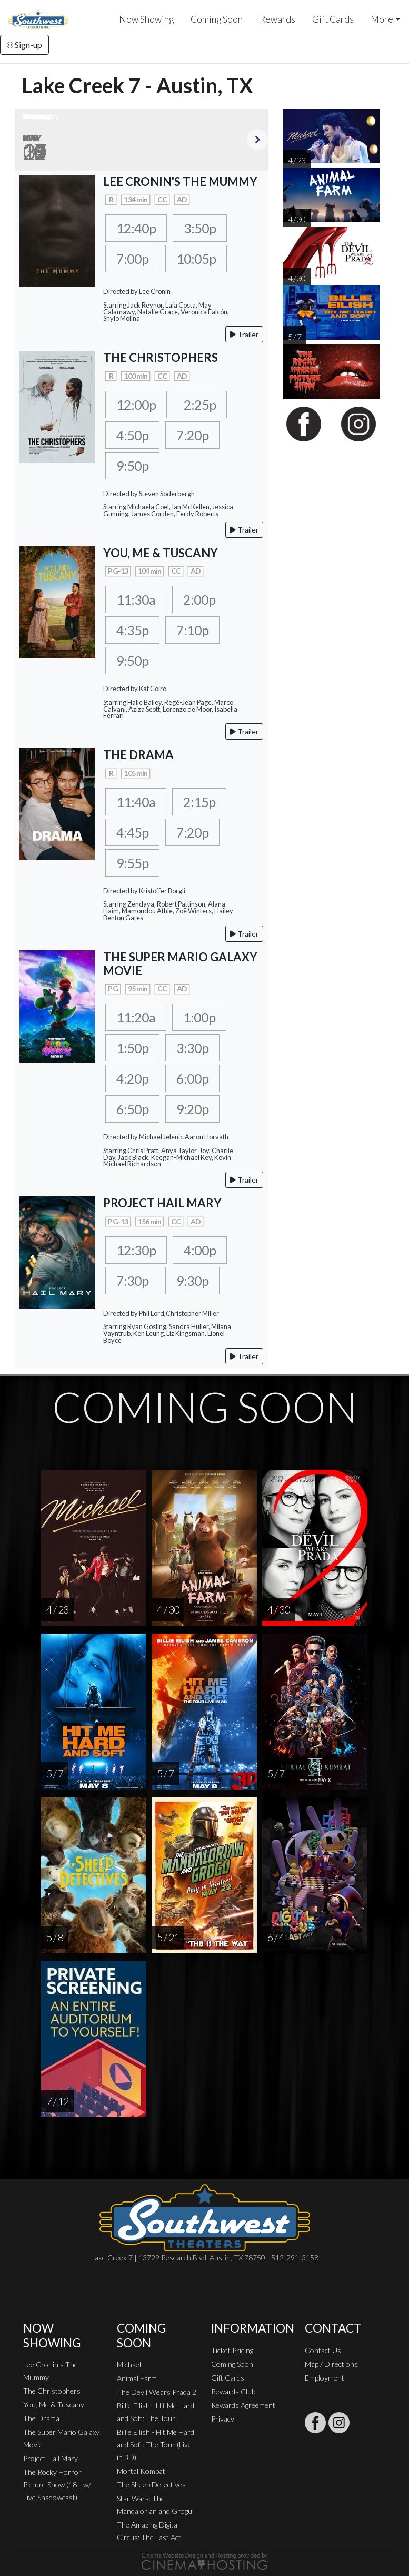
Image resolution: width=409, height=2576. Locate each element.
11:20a (135, 1017)
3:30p (192, 1048)
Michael (129, 2364)
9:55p (132, 863)
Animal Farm (137, 2378)
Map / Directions (331, 2363)
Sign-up (24, 45)
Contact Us (323, 2350)
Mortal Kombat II (144, 2470)
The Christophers (52, 2390)
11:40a (135, 802)
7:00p (132, 259)
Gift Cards (333, 19)
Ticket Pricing (232, 2350)
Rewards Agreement (243, 2405)
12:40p (136, 228)
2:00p (199, 599)
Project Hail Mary (50, 2458)
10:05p (196, 259)
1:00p (199, 1017)
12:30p (136, 1250)
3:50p (200, 228)
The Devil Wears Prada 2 (156, 2391)
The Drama (41, 2418)
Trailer (244, 334)
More (382, 19)
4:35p (132, 630)
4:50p (132, 435)
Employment (324, 2377)
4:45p (132, 832)
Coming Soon (217, 19)
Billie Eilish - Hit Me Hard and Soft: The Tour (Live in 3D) (155, 2444)
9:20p (192, 1109)
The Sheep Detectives (151, 2484)
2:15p (199, 802)
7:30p (132, 1281)
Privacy (222, 2418)
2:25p (200, 404)
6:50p (132, 1109)
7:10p (192, 630)
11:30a (135, 599)
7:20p (192, 435)
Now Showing (146, 19)
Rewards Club (233, 2391)
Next (257, 139)
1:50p (132, 1048)
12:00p (136, 404)
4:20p (132, 1078)
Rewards (277, 19)
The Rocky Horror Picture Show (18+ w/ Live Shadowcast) (57, 2484)
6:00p (192, 1078)
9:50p (132, 466)
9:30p (192, 1281)
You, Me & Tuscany (53, 2404)
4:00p (200, 1250)
